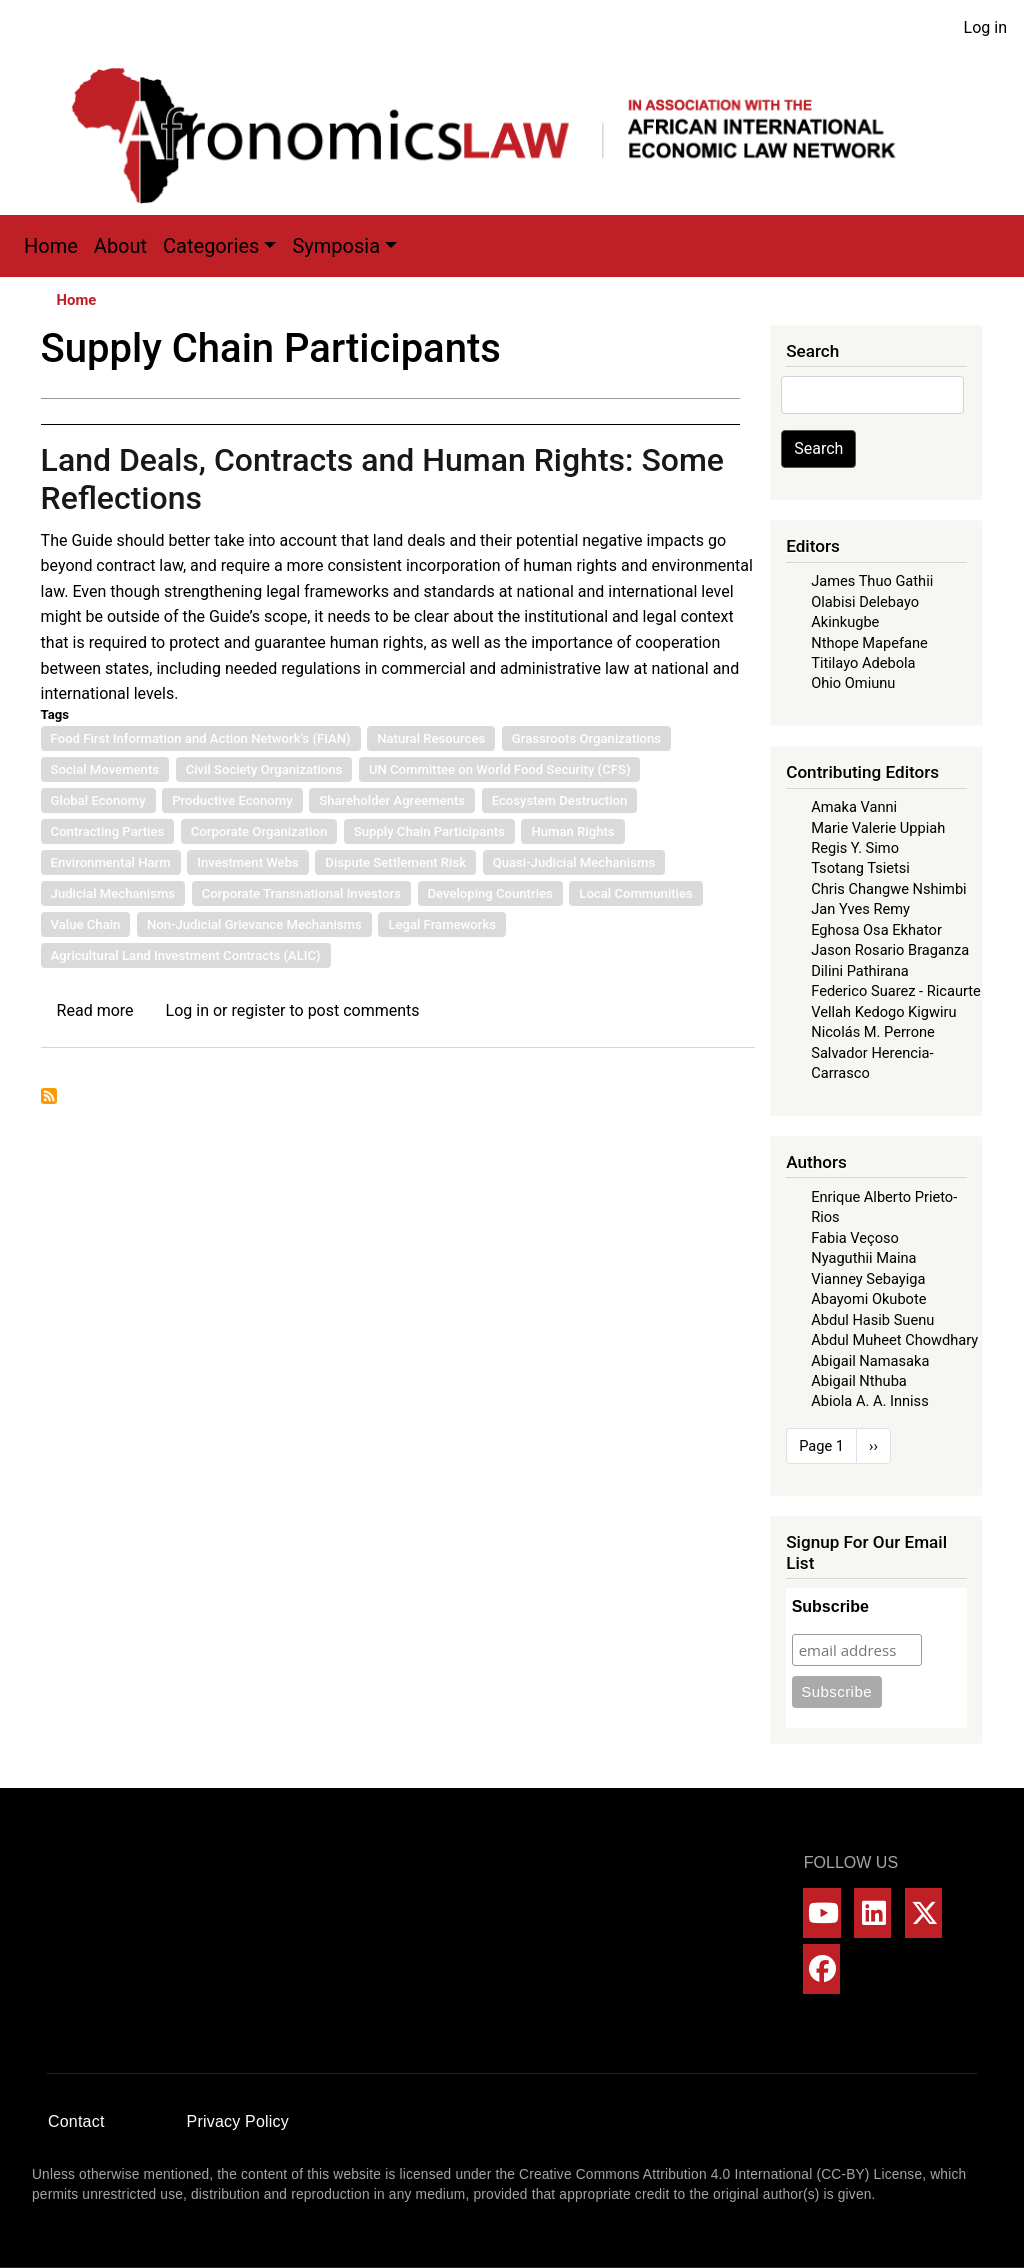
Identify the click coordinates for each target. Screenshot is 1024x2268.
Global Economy (98, 800)
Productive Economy (232, 800)
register (258, 1010)
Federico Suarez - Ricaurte (896, 991)
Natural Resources (431, 738)
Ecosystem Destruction (560, 800)
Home (51, 246)
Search (818, 448)
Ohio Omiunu (853, 683)
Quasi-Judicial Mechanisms (574, 862)
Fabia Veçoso (855, 1238)
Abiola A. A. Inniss (870, 1401)
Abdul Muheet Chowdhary (894, 1340)
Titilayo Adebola (863, 663)
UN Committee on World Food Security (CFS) (500, 769)
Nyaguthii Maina (863, 1258)
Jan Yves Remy (860, 909)
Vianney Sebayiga (868, 1279)
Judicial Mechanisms (113, 893)
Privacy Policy (238, 2121)
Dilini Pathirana (860, 971)
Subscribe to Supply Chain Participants (49, 1096)
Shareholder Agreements (392, 800)
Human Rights (572, 831)
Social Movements (105, 769)
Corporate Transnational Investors (301, 893)
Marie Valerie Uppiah (878, 828)
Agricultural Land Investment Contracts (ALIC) (186, 955)
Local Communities (635, 893)
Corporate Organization (259, 831)
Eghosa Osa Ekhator (876, 930)
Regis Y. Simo (855, 848)
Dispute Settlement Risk (395, 862)
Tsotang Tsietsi (860, 868)
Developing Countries (490, 893)
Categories (211, 246)
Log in (985, 27)
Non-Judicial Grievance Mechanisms (254, 924)
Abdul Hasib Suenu (872, 1320)
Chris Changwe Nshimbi (888, 889)
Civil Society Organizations (264, 769)
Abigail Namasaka (870, 1361)
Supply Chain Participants (429, 831)
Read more (95, 1010)
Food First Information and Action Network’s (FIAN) (201, 738)
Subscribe (830, 1606)
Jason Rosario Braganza (890, 950)
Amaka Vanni (854, 807)
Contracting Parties (108, 831)
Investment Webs (248, 862)
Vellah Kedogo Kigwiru (883, 1012)
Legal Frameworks (442, 924)
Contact (76, 2121)
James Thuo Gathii (872, 581)
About (120, 246)
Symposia (336, 246)
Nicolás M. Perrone (873, 1032)
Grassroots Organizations (586, 738)
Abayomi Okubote (868, 1299)
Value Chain (86, 924)
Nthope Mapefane (869, 643)
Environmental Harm (111, 862)
